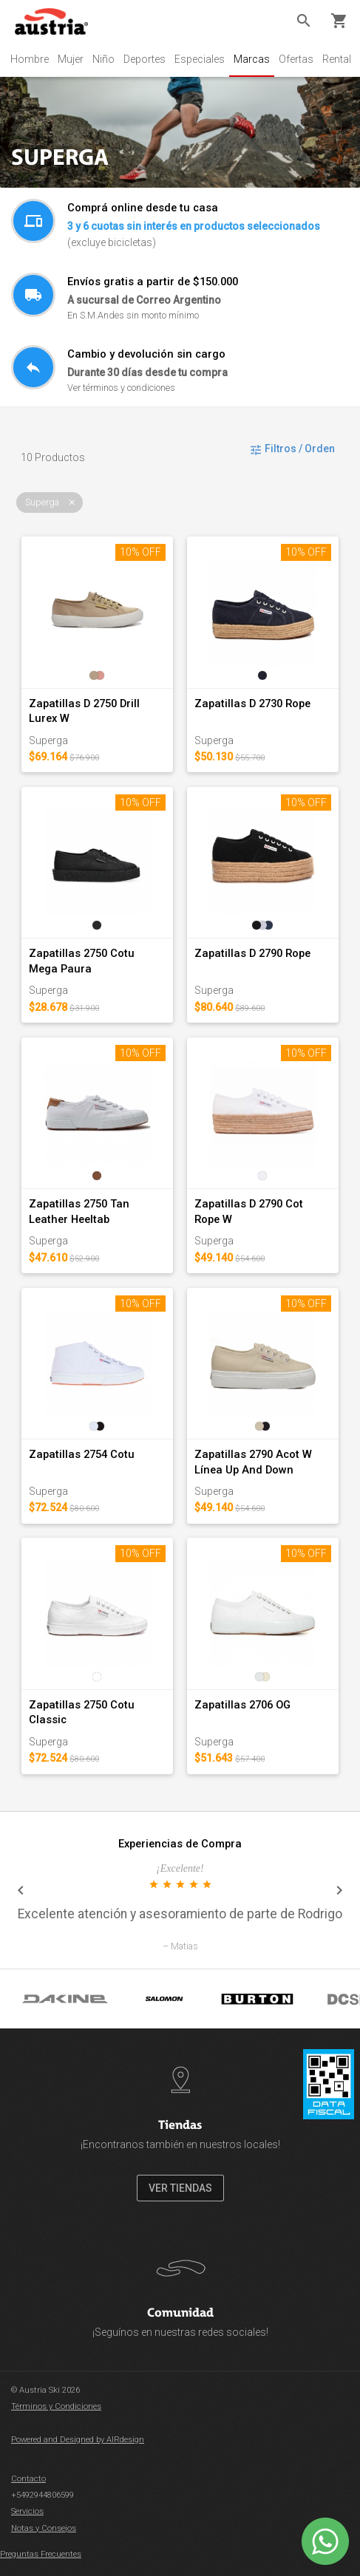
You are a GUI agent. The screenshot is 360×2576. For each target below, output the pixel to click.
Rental (336, 59)
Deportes (144, 59)
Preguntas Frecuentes (40, 2554)
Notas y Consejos (43, 2528)
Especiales (199, 59)
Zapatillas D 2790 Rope (252, 953)
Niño (103, 59)
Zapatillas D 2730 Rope (252, 703)
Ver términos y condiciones (121, 387)
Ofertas (296, 59)
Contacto (28, 2479)
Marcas (252, 59)
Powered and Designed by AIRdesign (77, 2439)
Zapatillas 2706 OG (242, 1704)
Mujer (71, 59)
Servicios (27, 2511)
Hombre (29, 59)
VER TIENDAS (180, 2188)
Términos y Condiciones (56, 2406)
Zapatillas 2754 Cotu (82, 1454)
